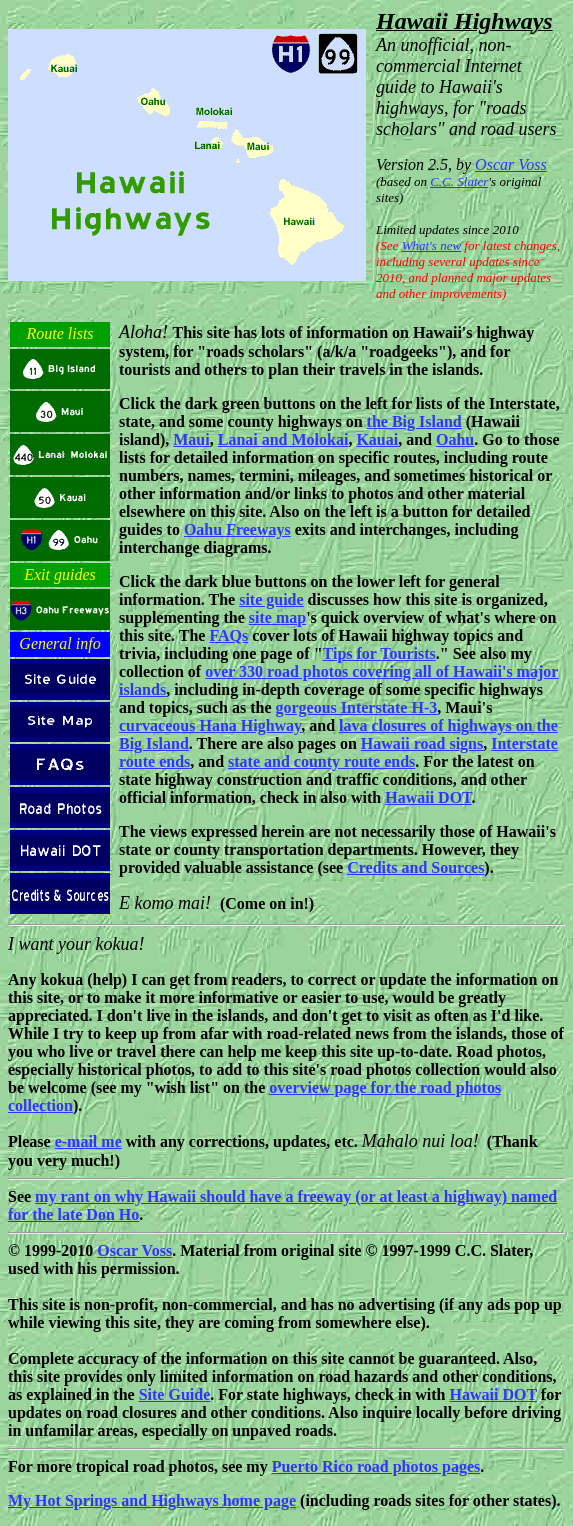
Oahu (455, 439)
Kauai (377, 439)
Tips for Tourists (379, 653)
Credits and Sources (415, 867)
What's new (431, 245)
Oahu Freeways (237, 529)
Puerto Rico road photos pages (376, 1466)
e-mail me (88, 1141)
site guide (271, 599)
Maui (191, 439)
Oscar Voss (511, 164)
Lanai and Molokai (283, 439)
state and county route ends (321, 761)
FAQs (228, 635)
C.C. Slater (459, 181)
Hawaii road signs (422, 743)
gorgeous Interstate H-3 (356, 707)
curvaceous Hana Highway (210, 725)
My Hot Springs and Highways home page (152, 1500)
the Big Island (414, 421)
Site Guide (175, 1394)
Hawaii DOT (428, 797)
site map (277, 617)
